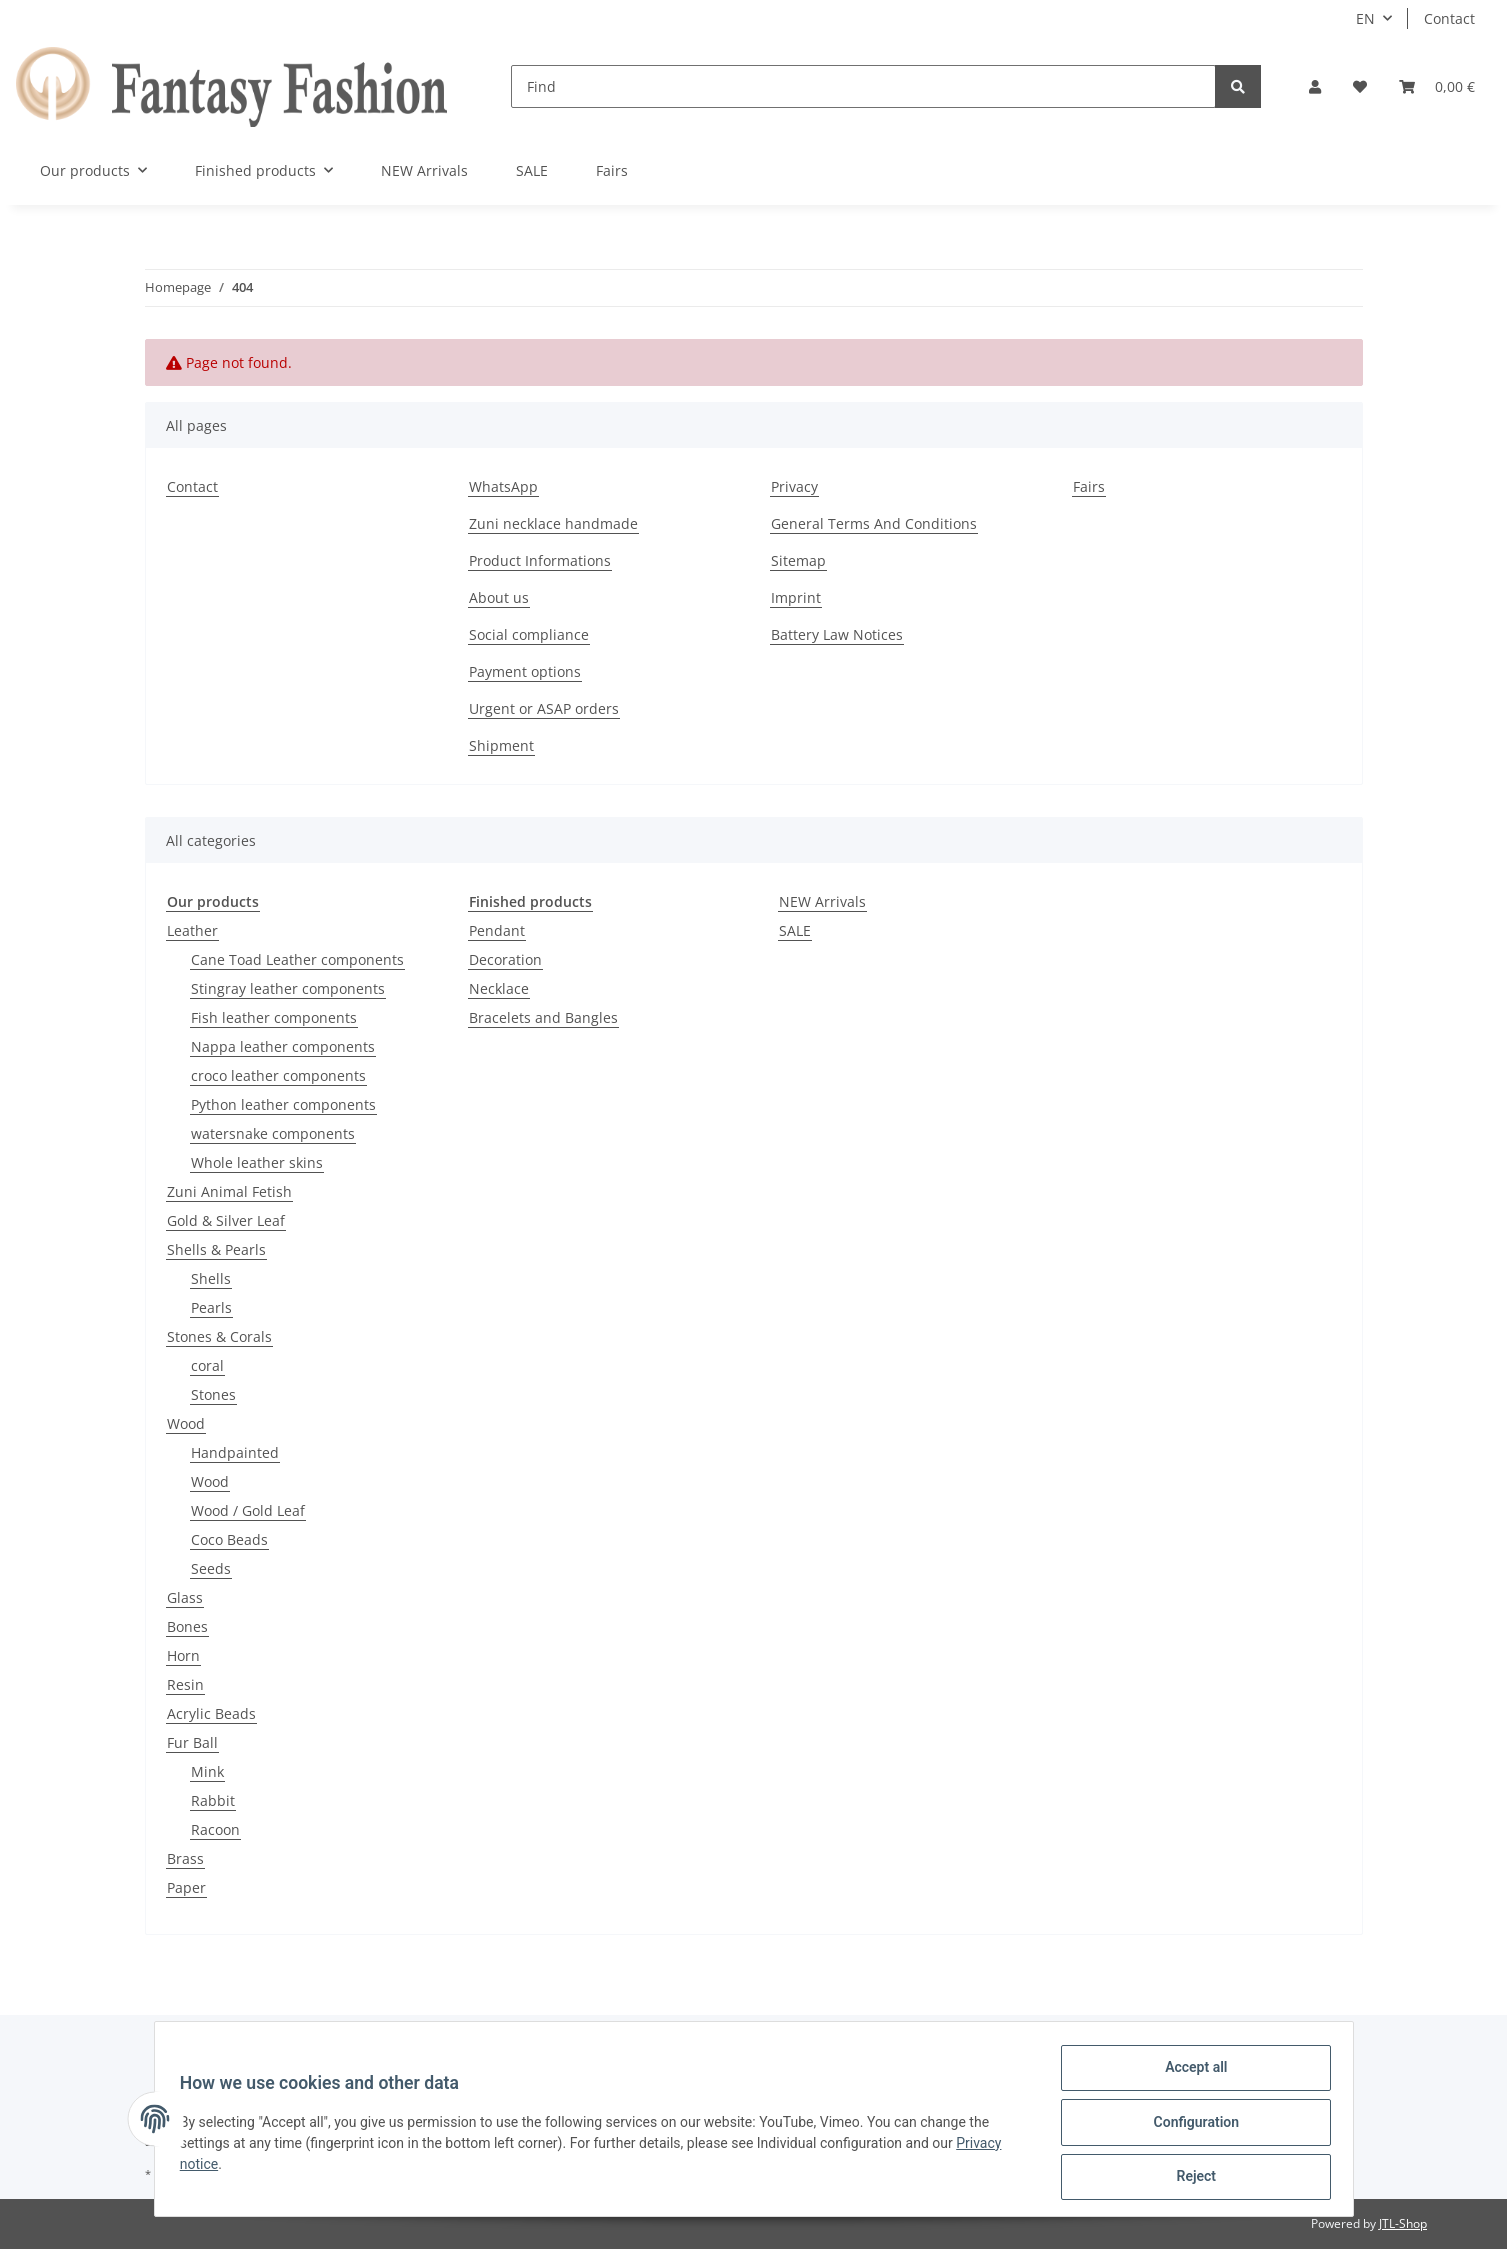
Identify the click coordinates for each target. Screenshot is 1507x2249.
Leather (192, 930)
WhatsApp (503, 486)
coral (207, 1365)
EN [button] (1365, 18)
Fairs (612, 170)
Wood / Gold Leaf (248, 1510)
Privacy (794, 486)
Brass (185, 1858)
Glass (185, 1597)
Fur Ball (192, 1742)
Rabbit (213, 1800)
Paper (186, 1887)
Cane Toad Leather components (297, 959)
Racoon (215, 1829)
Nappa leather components (283, 1046)
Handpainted (235, 1452)
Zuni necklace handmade (553, 523)
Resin (185, 1684)
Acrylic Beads (211, 1713)
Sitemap (798, 560)
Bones (187, 1626)
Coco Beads (229, 1539)
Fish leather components (274, 1017)
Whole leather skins (257, 1162)
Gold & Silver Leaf (226, 1220)
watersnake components (273, 1133)
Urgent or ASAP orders (544, 708)
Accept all (1189, 2074)
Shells (211, 1278)
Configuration (1189, 2126)
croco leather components (278, 1075)
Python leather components (283, 1104)
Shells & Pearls (216, 1249)
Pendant (497, 930)
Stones (213, 1394)
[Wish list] (1360, 86)
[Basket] (1437, 86)
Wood (186, 1423)
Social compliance (529, 634)
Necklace (499, 988)
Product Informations (540, 560)
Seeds (211, 1568)
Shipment (501, 745)
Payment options (525, 671)
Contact (1449, 18)
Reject (1190, 2178)
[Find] (863, 86)
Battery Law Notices (837, 634)
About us (499, 597)
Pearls (211, 1307)
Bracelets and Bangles (543, 1017)
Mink (207, 1771)
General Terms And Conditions (874, 523)
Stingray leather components (288, 988)
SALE (795, 930)
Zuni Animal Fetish (229, 1191)
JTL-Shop (1403, 2223)
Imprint (796, 597)
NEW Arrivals (822, 901)
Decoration (505, 959)
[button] (1315, 86)
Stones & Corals (219, 1336)
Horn (183, 1655)
